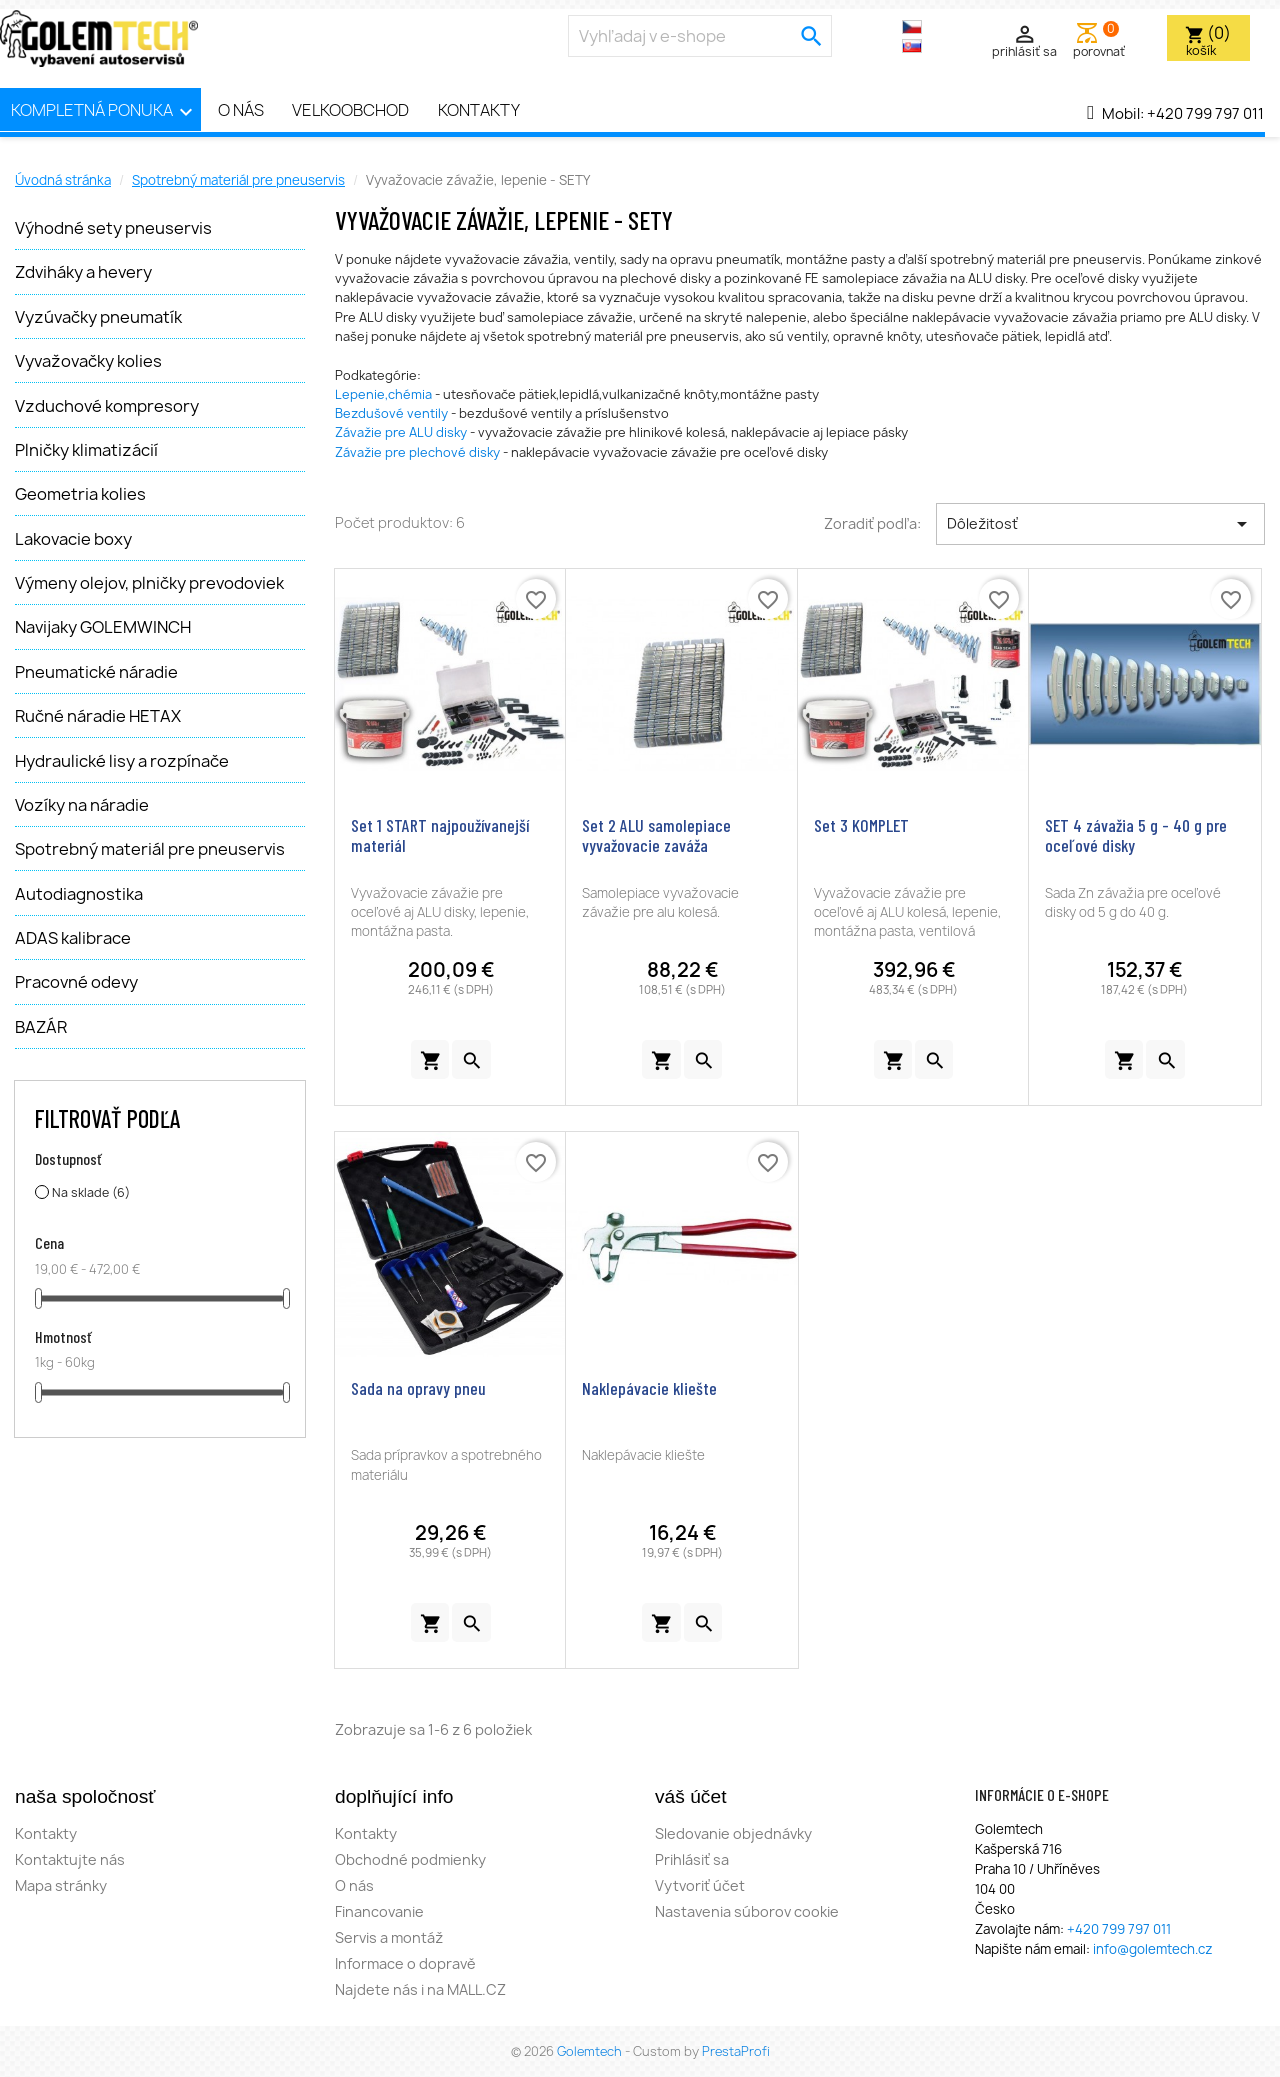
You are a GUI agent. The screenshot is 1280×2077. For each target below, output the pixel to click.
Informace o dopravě (405, 1963)
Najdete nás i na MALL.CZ (420, 1989)
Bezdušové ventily (391, 413)
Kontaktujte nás (70, 1859)
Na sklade (91, 1192)
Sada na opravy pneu (418, 1388)
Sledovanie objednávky (733, 1833)
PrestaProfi (736, 2051)
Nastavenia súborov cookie (747, 1911)
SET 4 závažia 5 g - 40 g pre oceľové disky (1136, 835)
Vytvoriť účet (700, 1885)
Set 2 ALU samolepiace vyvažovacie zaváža (656, 835)
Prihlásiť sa (692, 1859)
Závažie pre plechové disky (417, 452)
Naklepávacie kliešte (649, 1388)
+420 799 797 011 (1205, 114)
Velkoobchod (350, 110)
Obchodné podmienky (410, 1859)
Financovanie (379, 1911)
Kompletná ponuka (104, 111)
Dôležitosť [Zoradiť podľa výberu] (1100, 524)
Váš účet (690, 1796)
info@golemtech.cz (1153, 1949)
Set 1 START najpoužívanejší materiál (440, 835)
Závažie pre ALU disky (401, 432)
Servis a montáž (389, 1937)
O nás (241, 110)
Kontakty (479, 110)
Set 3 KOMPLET (861, 825)
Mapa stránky (61, 1885)
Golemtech (591, 2051)
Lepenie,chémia (383, 394)
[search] (812, 36)
